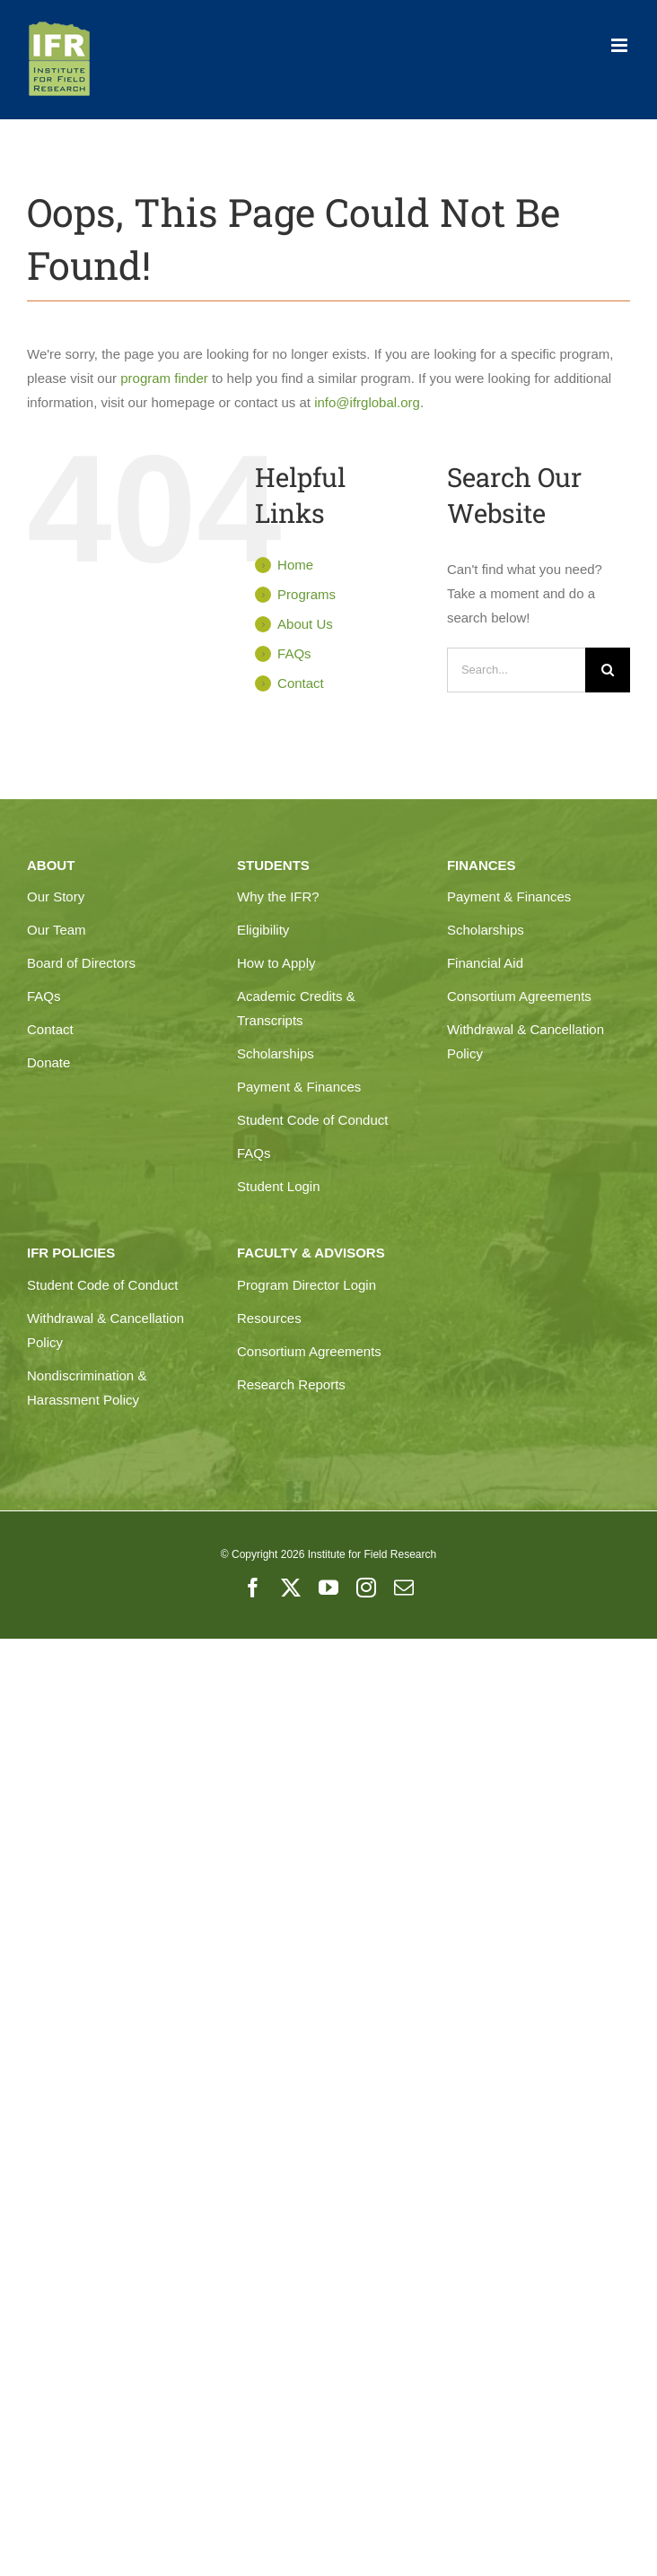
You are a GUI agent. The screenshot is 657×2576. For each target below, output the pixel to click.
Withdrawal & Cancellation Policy (525, 1041)
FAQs (294, 653)
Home (295, 564)
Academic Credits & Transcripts (296, 1008)
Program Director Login (306, 1284)
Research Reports (291, 1384)
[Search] (607, 670)
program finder (164, 378)
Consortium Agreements (519, 996)
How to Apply (276, 962)
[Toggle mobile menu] (620, 45)
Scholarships (275, 1053)
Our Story (55, 896)
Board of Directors (81, 962)
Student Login (278, 1186)
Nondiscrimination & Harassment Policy (86, 1387)
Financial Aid (485, 962)
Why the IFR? (278, 896)
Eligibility (263, 929)
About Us (305, 623)
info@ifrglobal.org (367, 402)
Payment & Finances (299, 1086)
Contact (300, 683)
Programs (306, 594)
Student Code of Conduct (312, 1119)
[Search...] (516, 670)
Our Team (56, 929)
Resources (269, 1318)
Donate (48, 1062)
